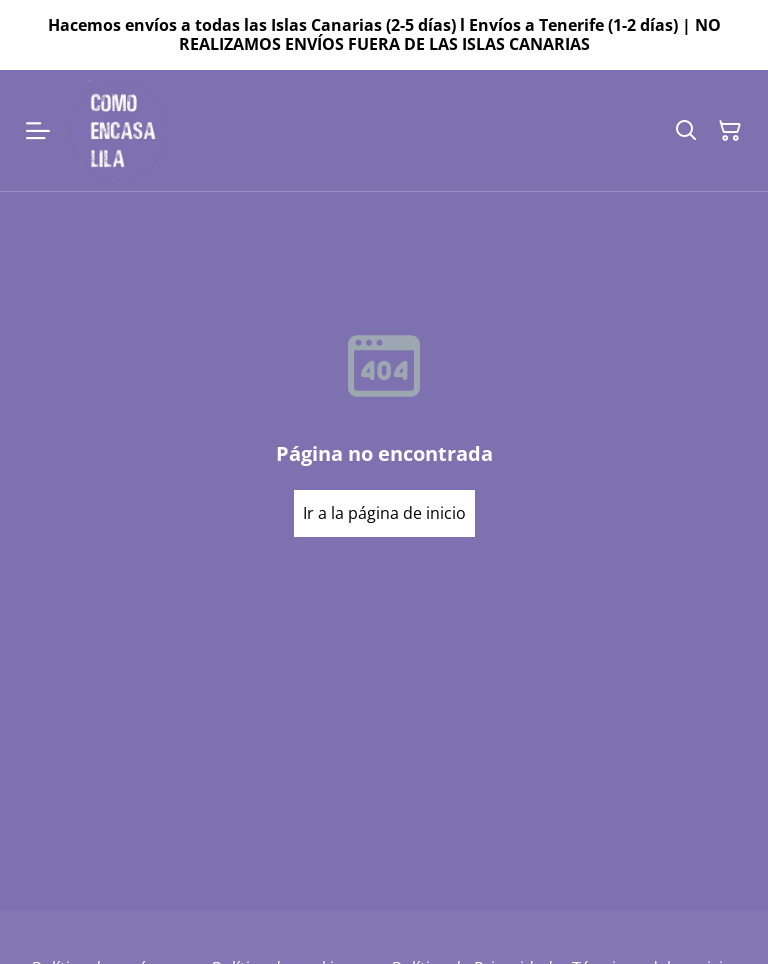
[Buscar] (686, 131)
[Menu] (38, 130)
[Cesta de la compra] (730, 131)
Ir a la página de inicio (384, 513)
